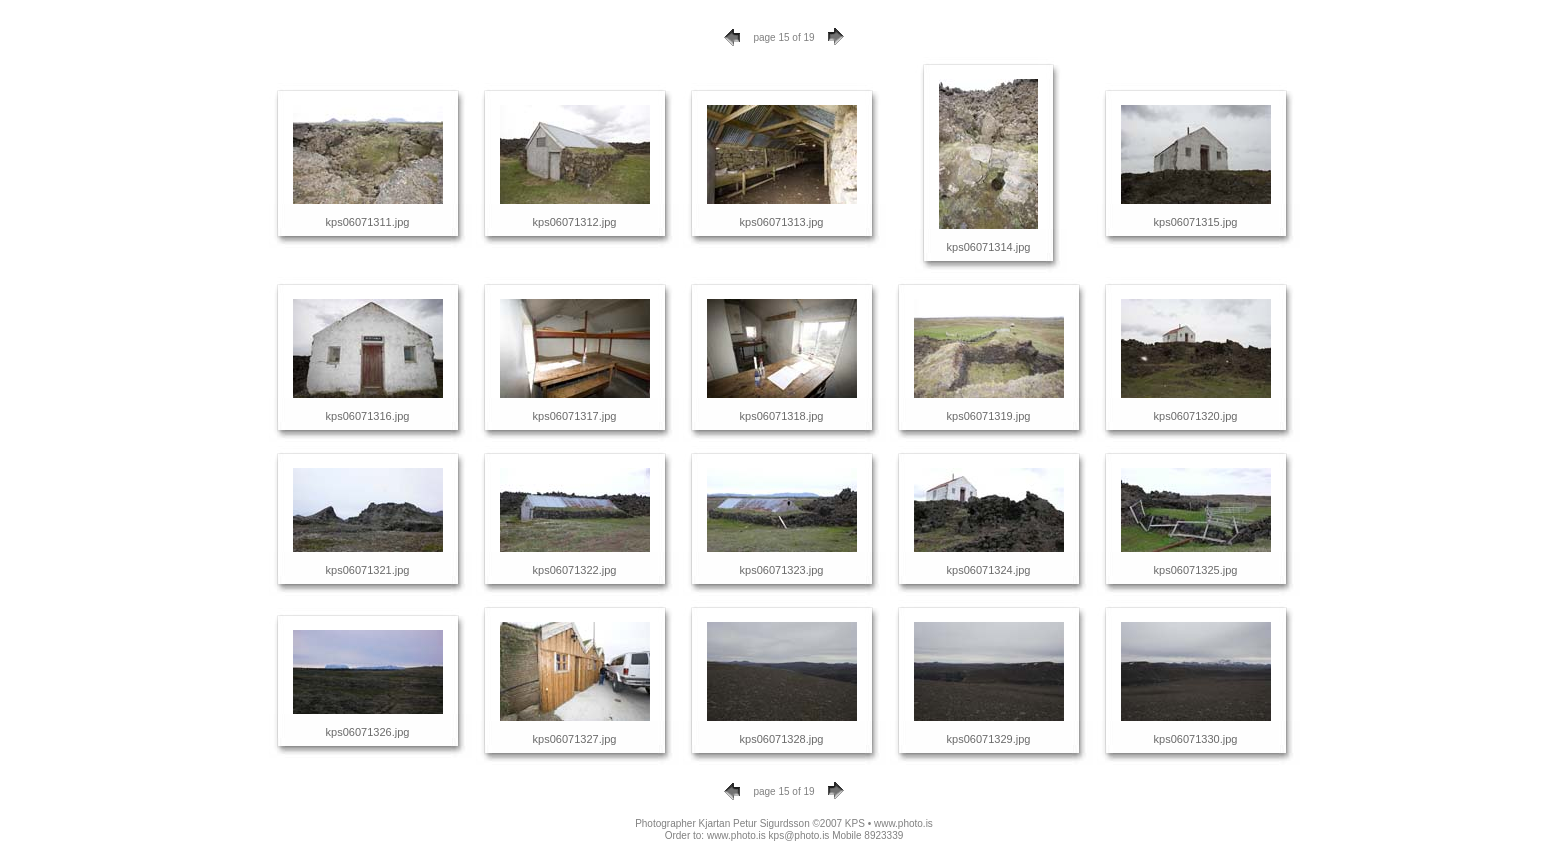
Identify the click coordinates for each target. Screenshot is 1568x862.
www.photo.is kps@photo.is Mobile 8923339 (805, 835)
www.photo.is (903, 823)
